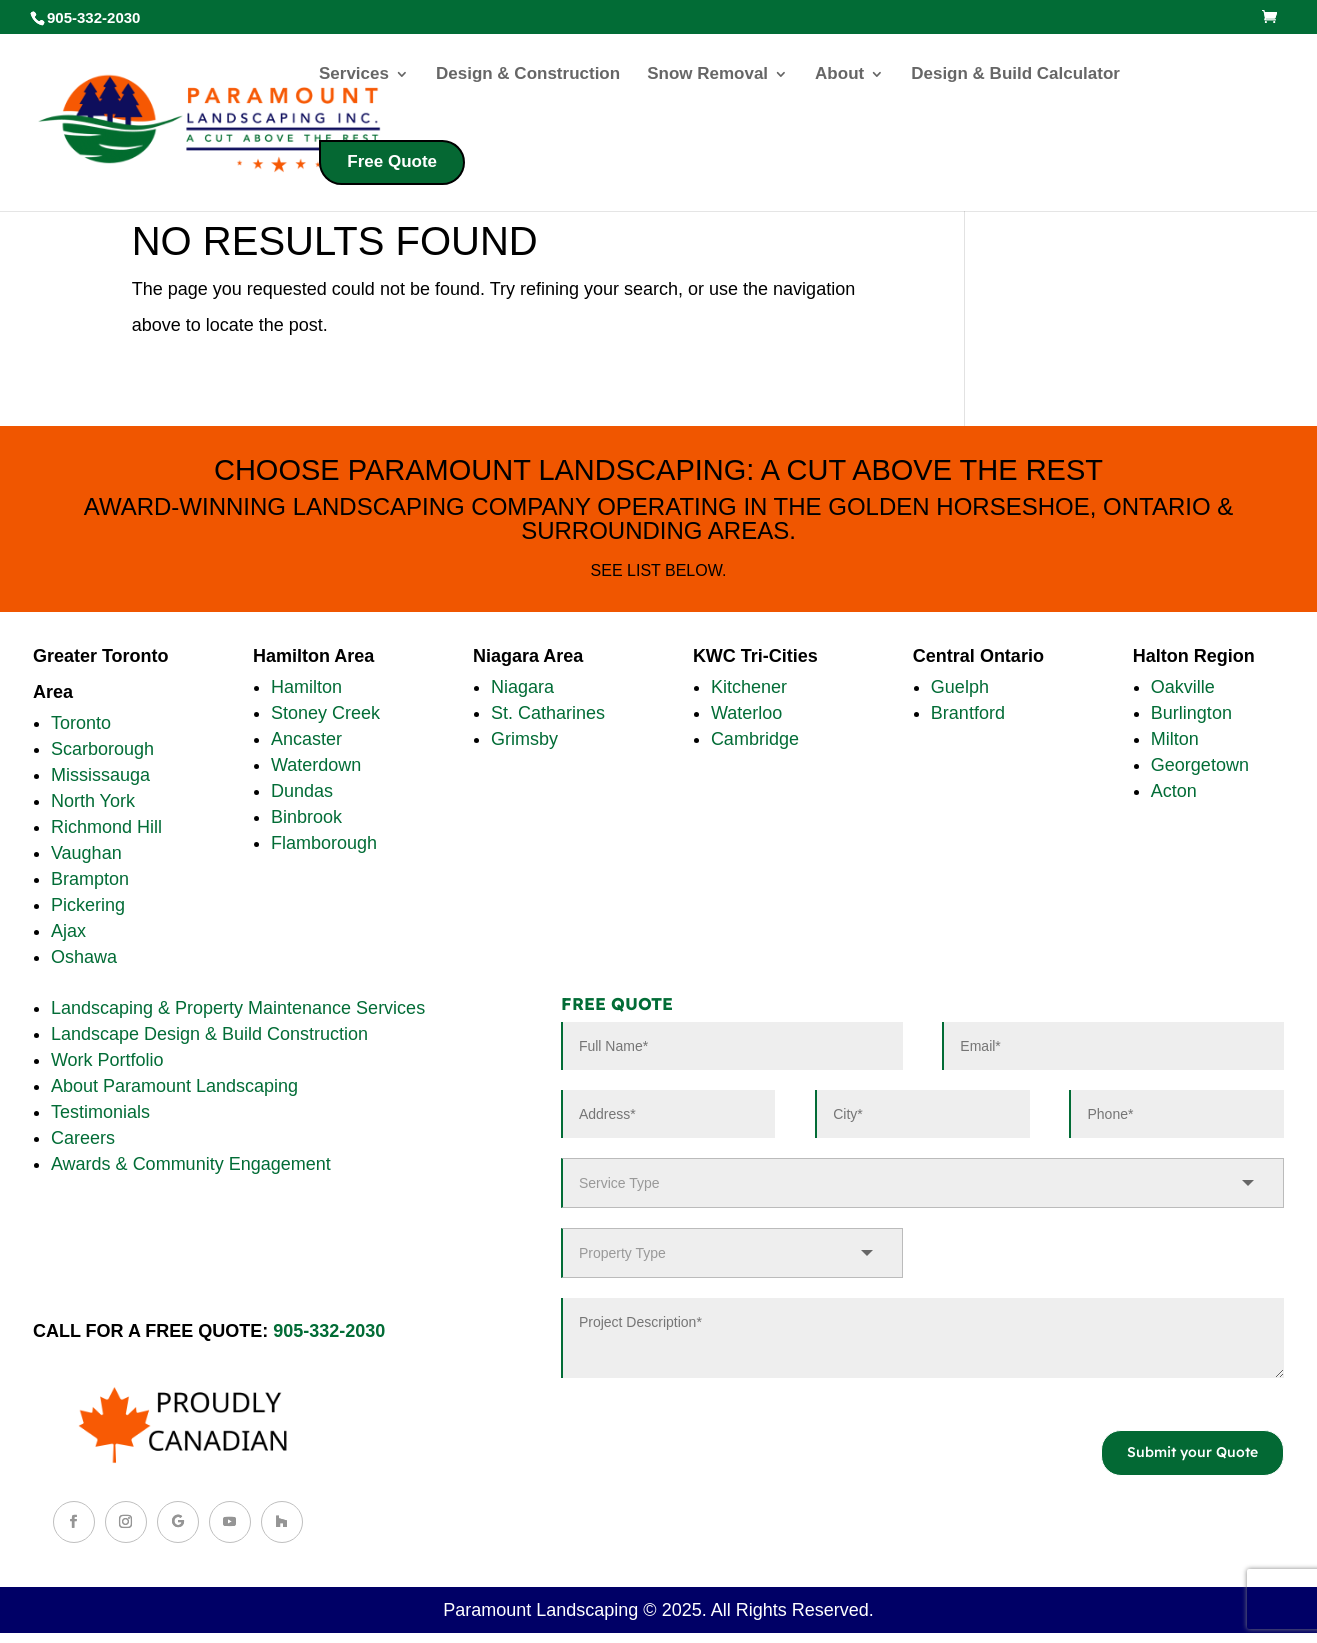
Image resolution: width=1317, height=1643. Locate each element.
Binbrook (306, 817)
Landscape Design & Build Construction (209, 1034)
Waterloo (746, 713)
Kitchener (749, 687)
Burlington (1191, 713)
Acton (1174, 791)
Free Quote (392, 161)
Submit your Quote (1192, 1452)
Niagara (522, 687)
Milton (1175, 739)
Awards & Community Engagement (191, 1164)
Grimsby (524, 739)
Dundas (302, 791)
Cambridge (755, 739)
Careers (83, 1138)
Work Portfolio (107, 1060)
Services (354, 75)
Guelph (960, 687)
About (839, 75)
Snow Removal (707, 75)
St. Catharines (548, 713)
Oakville (1183, 687)
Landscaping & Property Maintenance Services (238, 1008)
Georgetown (1200, 765)
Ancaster (306, 739)
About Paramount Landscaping (174, 1086)
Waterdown (316, 765)
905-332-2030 (329, 1331)
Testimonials (100, 1112)
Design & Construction (528, 75)
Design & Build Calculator (1015, 75)
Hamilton (306, 687)
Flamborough (324, 843)
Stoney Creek (325, 713)
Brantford (968, 713)
